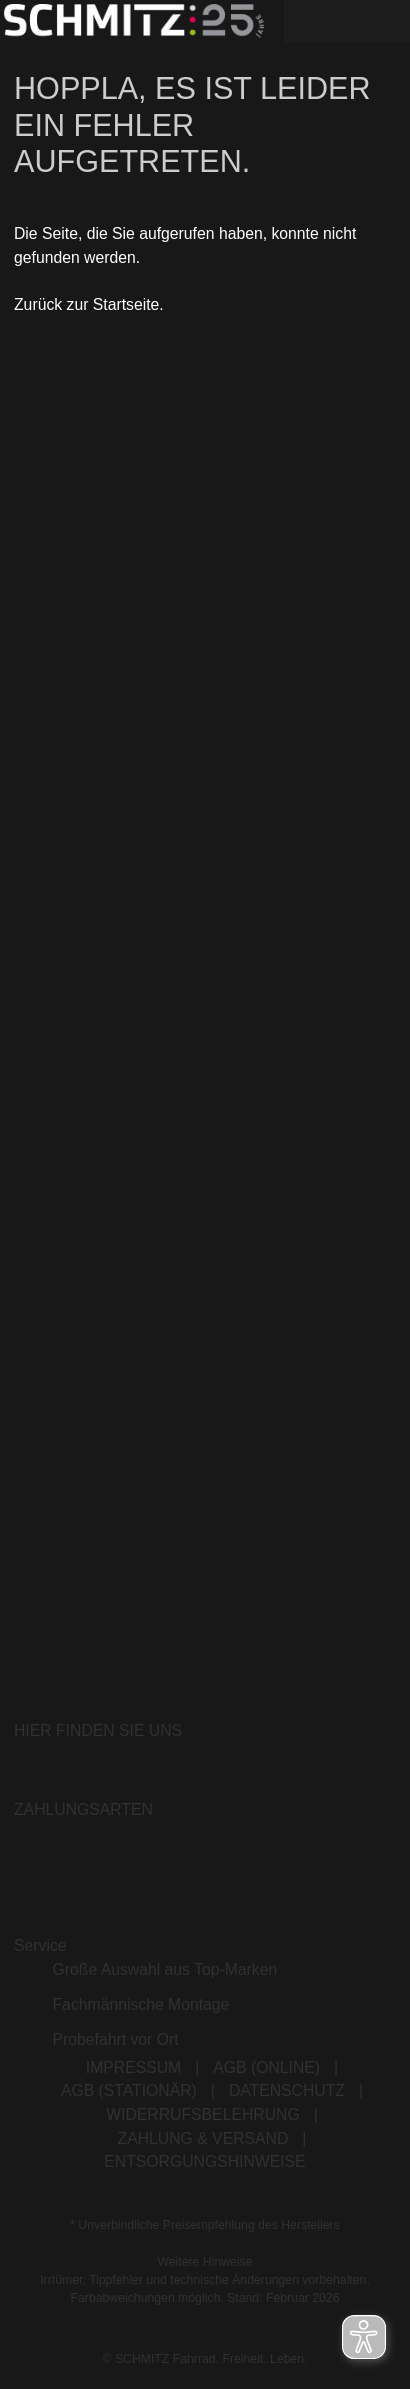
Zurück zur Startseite (86, 304)
